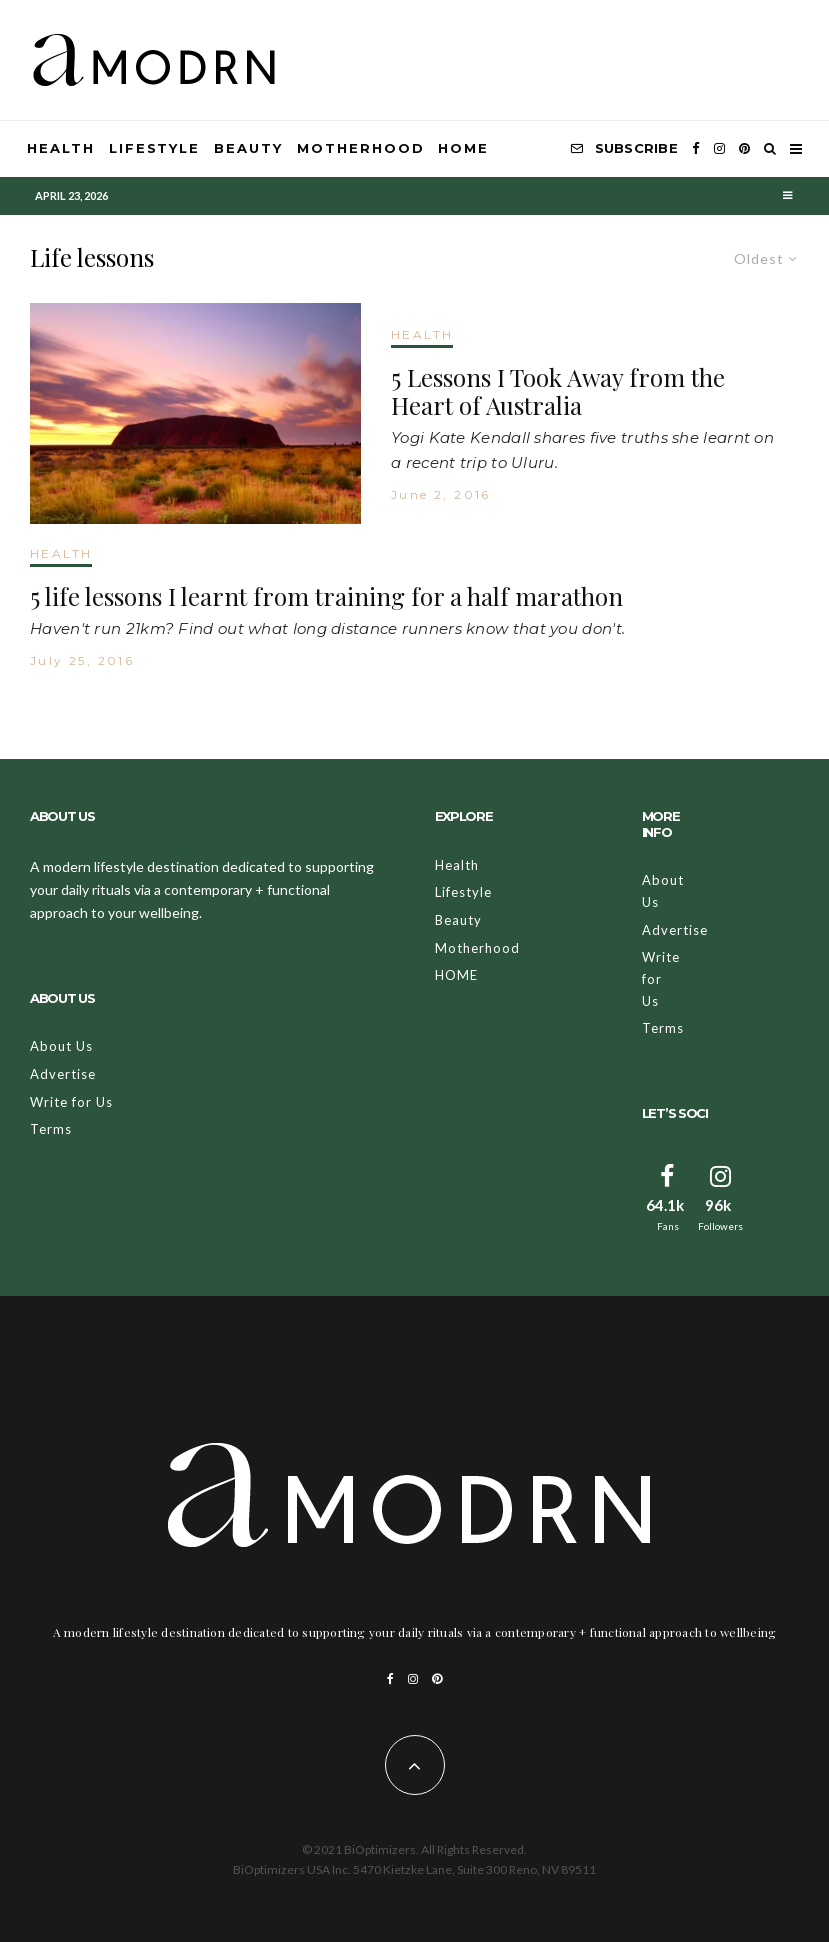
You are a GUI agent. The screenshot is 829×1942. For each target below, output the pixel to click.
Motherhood (361, 148)
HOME (463, 148)
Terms (51, 1129)
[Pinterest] (744, 149)
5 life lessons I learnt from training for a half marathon (326, 596)
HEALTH (422, 334)
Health (61, 148)
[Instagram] (719, 149)
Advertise (63, 1074)
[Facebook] (696, 149)
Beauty (248, 148)
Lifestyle (155, 148)
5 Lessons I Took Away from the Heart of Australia (558, 392)
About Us (61, 1046)
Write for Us (71, 1102)
